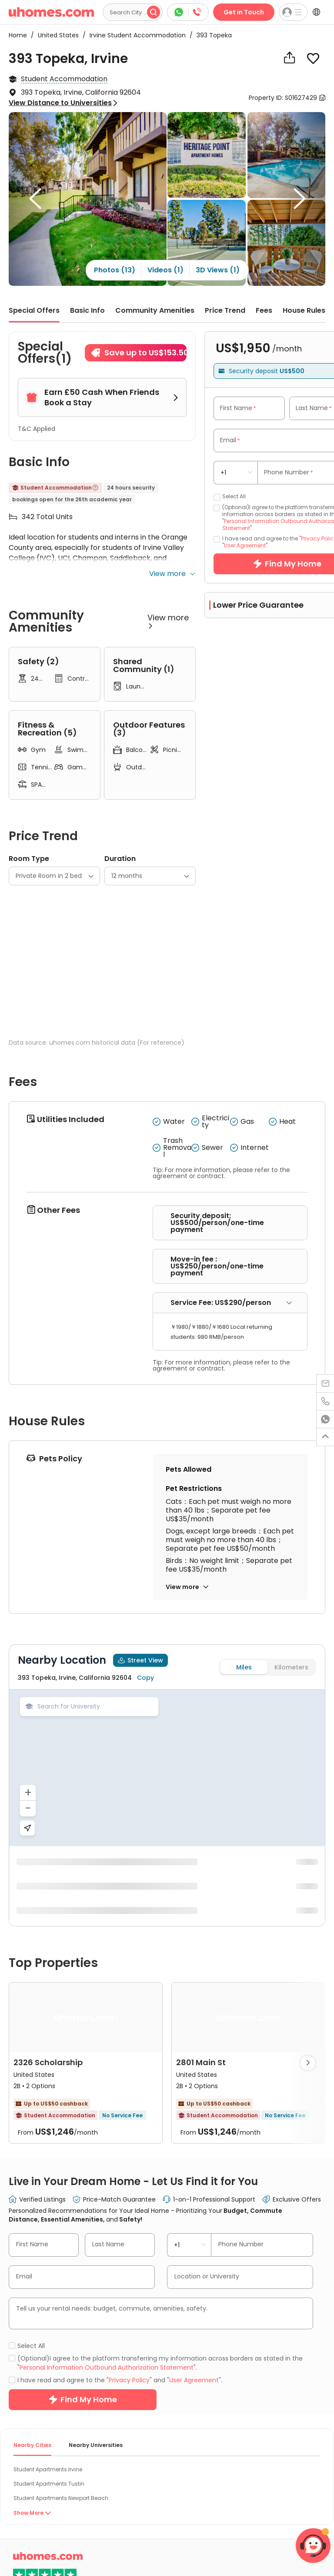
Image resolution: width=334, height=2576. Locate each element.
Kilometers (291, 1840)
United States (55, 35)
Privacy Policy (129, 2553)
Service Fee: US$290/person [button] (231, 1475)
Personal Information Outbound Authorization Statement (107, 2540)
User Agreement (245, 545)
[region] (167, 1941)
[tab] (230, 1476)
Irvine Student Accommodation (135, 35)
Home (18, 35)
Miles (244, 1840)
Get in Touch (244, 12)
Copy (145, 1850)
